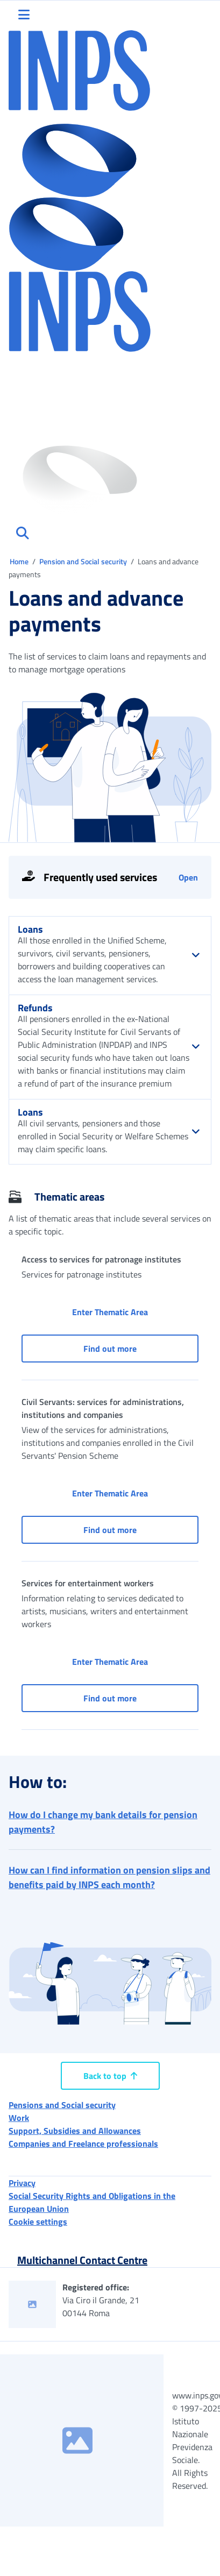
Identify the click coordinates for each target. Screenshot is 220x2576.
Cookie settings (38, 2221)
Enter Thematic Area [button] (135, 1311)
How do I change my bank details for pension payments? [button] (103, 1821)
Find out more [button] (140, 1348)
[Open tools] (110, 877)
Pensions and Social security (62, 2104)
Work (19, 2117)
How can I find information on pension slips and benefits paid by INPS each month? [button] (109, 1877)
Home (20, 561)
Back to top (110, 2075)
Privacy (22, 2182)
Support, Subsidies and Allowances (75, 2130)
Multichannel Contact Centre (82, 2260)
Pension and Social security (84, 561)
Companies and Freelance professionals (83, 2143)
